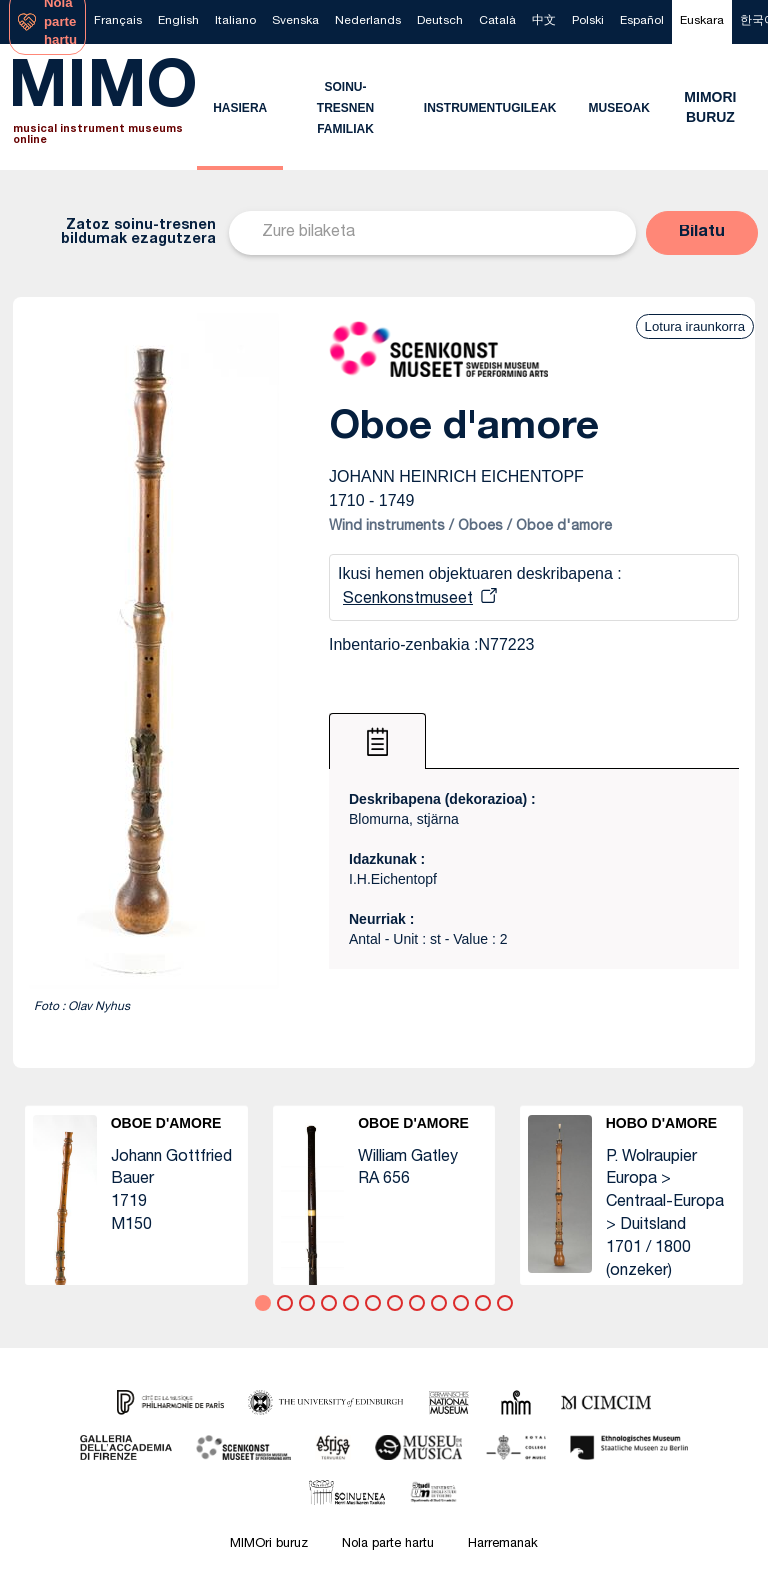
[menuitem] (118, 22)
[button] (702, 233)
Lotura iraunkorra (695, 326)
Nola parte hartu (388, 1544)
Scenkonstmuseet (408, 600)
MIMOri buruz (269, 1544)
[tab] (377, 741)
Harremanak (503, 1544)
